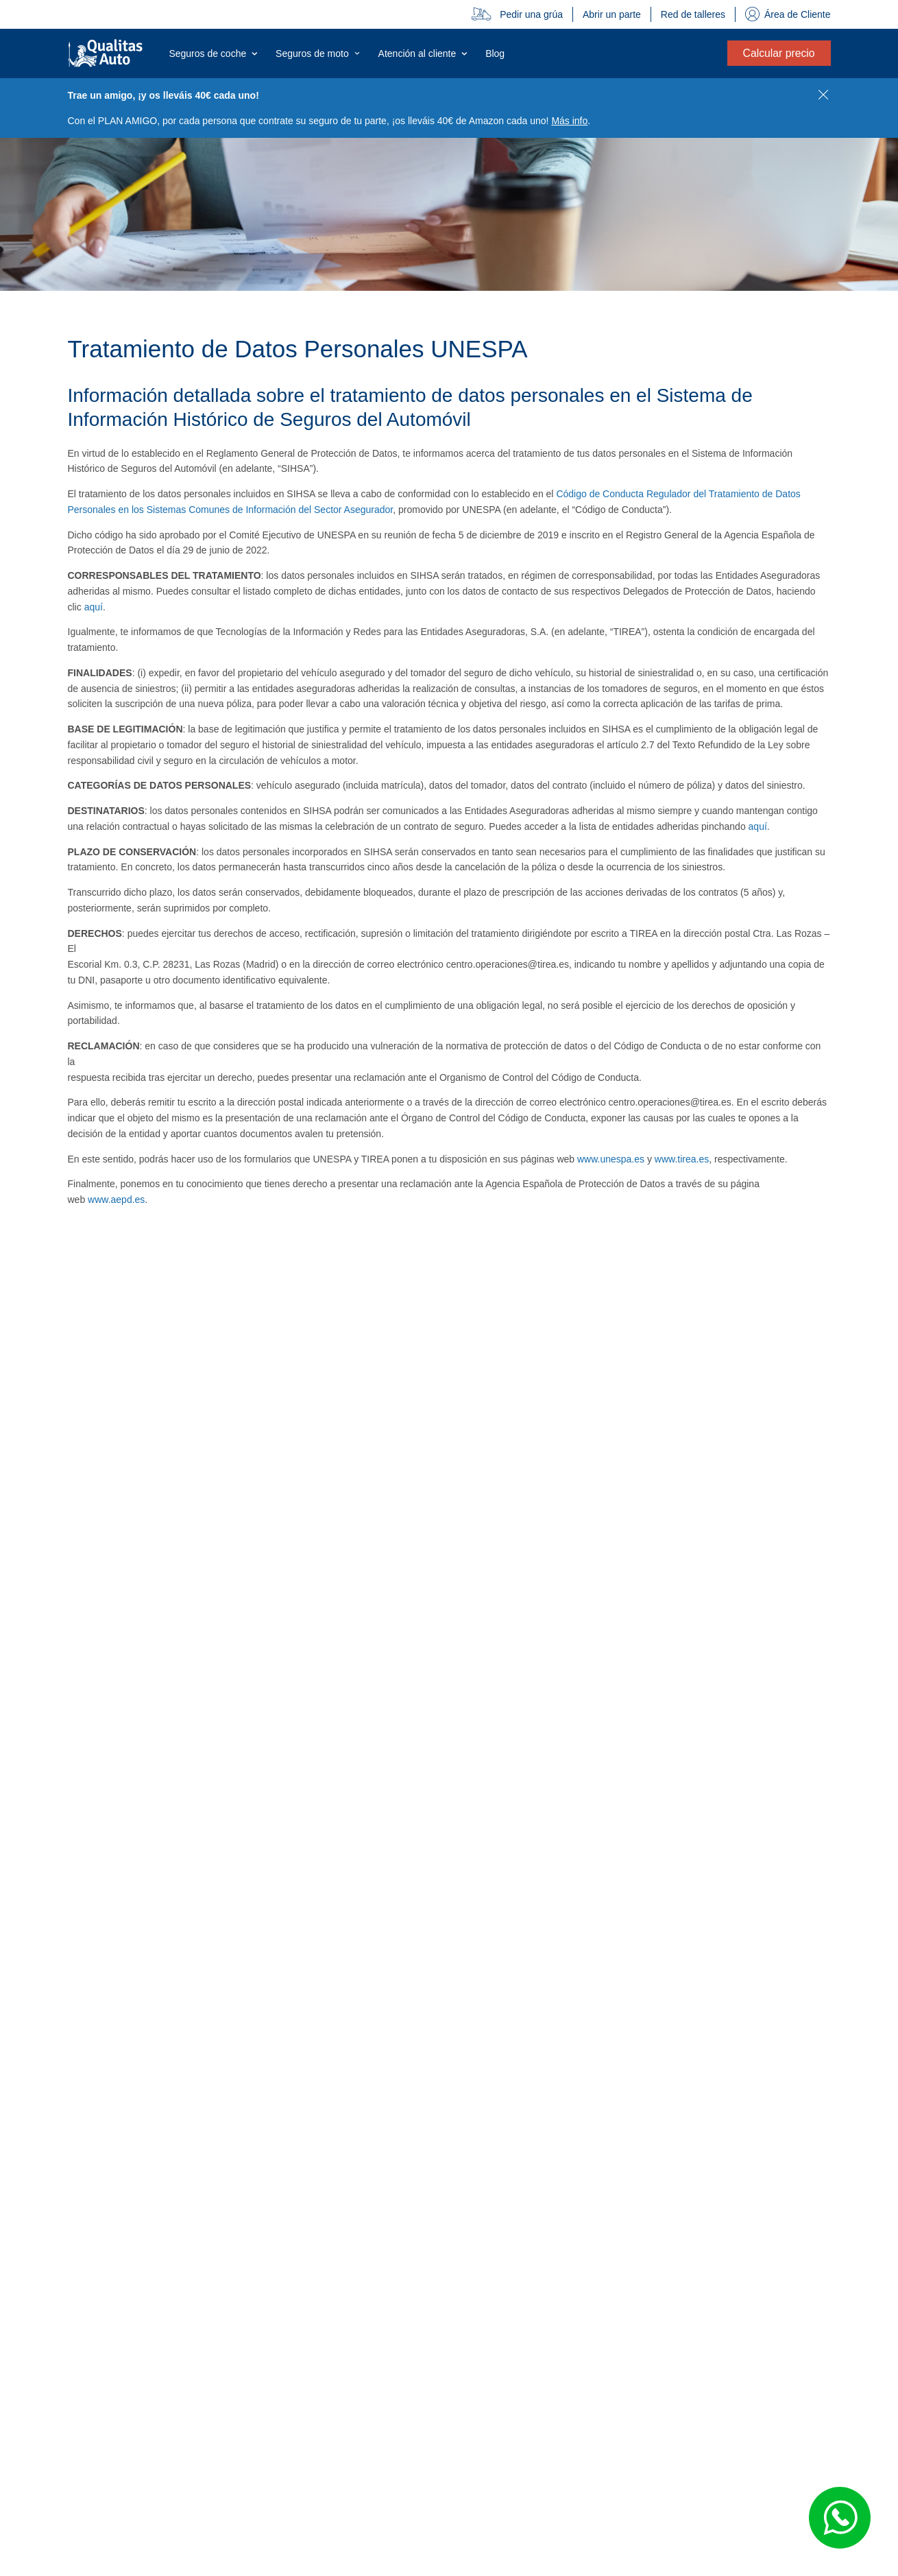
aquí (93, 606)
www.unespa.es (610, 1159)
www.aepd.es (116, 1199)
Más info (569, 120)
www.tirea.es (682, 1159)
